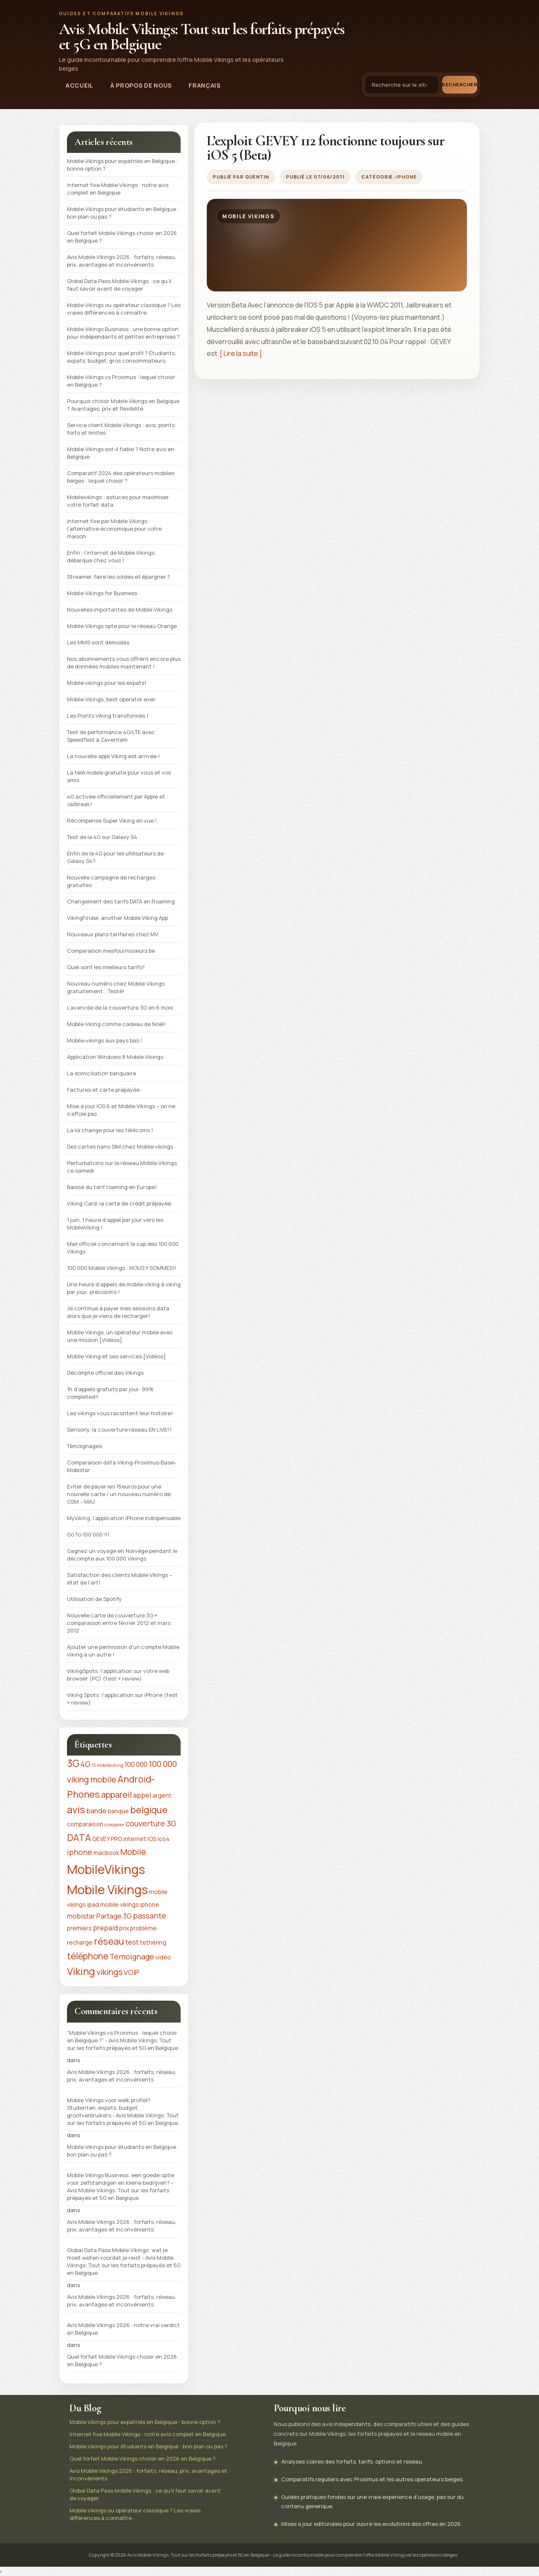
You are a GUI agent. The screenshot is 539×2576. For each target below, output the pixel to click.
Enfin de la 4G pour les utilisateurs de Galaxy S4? (115, 857)
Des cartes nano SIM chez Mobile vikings (120, 1146)
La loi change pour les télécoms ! (110, 1130)
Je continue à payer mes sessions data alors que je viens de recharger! (118, 1312)
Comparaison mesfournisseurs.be (111, 950)
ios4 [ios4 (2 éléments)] (163, 1839)
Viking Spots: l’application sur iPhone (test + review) (122, 1698)
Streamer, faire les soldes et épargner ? (118, 576)
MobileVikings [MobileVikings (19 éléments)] (106, 1869)
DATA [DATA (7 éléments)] (79, 1837)
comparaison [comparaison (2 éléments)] (85, 1824)
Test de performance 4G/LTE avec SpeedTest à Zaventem (111, 735)
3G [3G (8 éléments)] (73, 1763)
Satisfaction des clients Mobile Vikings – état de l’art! (119, 1578)
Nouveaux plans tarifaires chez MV (112, 934)
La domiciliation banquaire (101, 1073)
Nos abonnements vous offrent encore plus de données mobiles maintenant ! (124, 662)
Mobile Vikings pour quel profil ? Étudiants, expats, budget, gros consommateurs (121, 356)
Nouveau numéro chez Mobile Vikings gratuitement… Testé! (116, 987)
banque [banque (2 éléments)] (118, 1811)
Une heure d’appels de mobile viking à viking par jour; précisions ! (124, 1288)
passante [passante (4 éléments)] (149, 1916)
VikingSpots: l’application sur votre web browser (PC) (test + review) (118, 1674)
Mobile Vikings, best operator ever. (111, 699)
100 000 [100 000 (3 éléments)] (136, 1764)
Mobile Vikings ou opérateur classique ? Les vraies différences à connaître (124, 308)
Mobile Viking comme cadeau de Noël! (116, 1024)
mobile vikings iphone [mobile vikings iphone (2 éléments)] (129, 1904)
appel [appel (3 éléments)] (142, 1795)
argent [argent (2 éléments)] (161, 1795)
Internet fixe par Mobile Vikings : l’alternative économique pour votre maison (114, 528)
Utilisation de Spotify (94, 1599)
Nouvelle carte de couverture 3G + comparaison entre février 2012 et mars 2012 (119, 1622)
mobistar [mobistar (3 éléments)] (81, 1916)
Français (205, 85)
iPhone (406, 177)
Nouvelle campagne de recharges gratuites (111, 881)
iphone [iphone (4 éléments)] (79, 1852)
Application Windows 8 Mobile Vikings (115, 1057)
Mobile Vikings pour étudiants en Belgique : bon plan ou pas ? (123, 212)
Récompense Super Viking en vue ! (112, 820)
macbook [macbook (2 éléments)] (106, 1853)
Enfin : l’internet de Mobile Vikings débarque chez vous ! (111, 556)
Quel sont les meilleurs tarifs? (106, 967)
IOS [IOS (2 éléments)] (151, 1839)
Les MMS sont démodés (98, 642)
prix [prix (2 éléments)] (124, 1928)
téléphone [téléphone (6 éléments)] (87, 1956)
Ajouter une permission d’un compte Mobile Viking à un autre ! (123, 1650)
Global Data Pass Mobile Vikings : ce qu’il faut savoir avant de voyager (119, 284)
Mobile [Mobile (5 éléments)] (133, 1851)
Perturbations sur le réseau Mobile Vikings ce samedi (122, 1166)
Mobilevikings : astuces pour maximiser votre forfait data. (118, 500)
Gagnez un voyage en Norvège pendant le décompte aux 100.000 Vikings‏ (122, 1554)
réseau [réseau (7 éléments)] (109, 1941)
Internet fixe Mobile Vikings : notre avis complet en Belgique (117, 188)
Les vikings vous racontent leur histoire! (120, 1413)
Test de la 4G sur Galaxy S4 (102, 837)
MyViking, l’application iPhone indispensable (124, 1518)
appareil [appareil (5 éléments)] (116, 1794)
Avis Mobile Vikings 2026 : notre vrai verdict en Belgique (123, 2328)
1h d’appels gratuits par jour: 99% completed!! (110, 1392)
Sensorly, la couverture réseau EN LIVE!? (119, 1429)
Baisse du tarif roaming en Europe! (112, 1187)
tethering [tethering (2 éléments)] (153, 1942)
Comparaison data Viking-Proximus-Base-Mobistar (121, 1466)
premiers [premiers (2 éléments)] (79, 1928)
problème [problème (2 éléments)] (143, 1928)
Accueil (79, 85)
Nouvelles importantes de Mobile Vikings (119, 609)
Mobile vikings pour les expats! (106, 683)
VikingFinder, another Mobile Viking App (117, 918)
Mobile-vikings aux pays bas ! (104, 1040)
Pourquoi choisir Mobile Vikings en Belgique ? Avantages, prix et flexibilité (123, 404)
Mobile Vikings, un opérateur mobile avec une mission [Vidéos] (120, 1336)
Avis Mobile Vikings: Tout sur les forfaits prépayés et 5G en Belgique (201, 37)
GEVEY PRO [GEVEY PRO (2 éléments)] (107, 1839)
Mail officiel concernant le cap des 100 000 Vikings (123, 1247)
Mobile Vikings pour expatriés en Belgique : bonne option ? (122, 164)
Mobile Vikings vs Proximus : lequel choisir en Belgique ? (121, 380)
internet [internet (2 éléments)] (134, 1839)
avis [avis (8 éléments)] (76, 1809)
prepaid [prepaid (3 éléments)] (105, 1927)
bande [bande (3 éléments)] (96, 1810)
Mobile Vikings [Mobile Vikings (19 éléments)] (107, 1889)
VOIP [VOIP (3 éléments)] (131, 1972)
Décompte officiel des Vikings (105, 1372)
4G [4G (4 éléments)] (85, 1764)
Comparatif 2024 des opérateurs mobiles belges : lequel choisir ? (120, 476)
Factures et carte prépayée (103, 1089)
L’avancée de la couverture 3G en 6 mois (120, 1007)
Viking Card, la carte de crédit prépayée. (119, 1203)
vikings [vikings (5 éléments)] (109, 1971)
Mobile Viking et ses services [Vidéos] (116, 1356)
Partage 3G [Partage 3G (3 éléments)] (114, 1916)
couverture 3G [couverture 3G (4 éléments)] (150, 1823)
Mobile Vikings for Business (102, 593)
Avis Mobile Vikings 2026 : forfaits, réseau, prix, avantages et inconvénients (121, 260)
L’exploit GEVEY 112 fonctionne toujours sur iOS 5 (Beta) (325, 148)
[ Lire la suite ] (239, 353)
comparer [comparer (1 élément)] (114, 1825)
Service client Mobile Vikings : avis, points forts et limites (121, 428)
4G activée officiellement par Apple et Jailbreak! (116, 800)
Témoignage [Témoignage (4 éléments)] (131, 1956)
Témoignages (84, 1446)
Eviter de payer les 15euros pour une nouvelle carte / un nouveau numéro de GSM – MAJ (119, 1494)
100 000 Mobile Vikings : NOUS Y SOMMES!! (121, 1268)
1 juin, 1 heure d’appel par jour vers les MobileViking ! (115, 1223)
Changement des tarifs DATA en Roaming (121, 901)
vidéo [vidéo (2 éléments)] (163, 1957)
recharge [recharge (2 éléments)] (80, 1942)
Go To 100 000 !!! (88, 1534)
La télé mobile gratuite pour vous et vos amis (119, 776)
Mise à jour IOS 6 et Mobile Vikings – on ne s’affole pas (121, 1109)
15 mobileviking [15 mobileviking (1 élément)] (107, 1765)
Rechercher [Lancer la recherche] (459, 84)
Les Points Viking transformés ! (107, 715)
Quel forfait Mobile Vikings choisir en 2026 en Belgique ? (122, 236)
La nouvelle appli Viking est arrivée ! (113, 756)
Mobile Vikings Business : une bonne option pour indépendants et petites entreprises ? (123, 332)
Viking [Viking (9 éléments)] (81, 1971)
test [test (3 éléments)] (132, 1942)
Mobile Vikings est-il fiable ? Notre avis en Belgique (120, 452)
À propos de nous (141, 85)
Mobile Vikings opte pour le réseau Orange (122, 626)
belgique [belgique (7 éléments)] (149, 1810)
